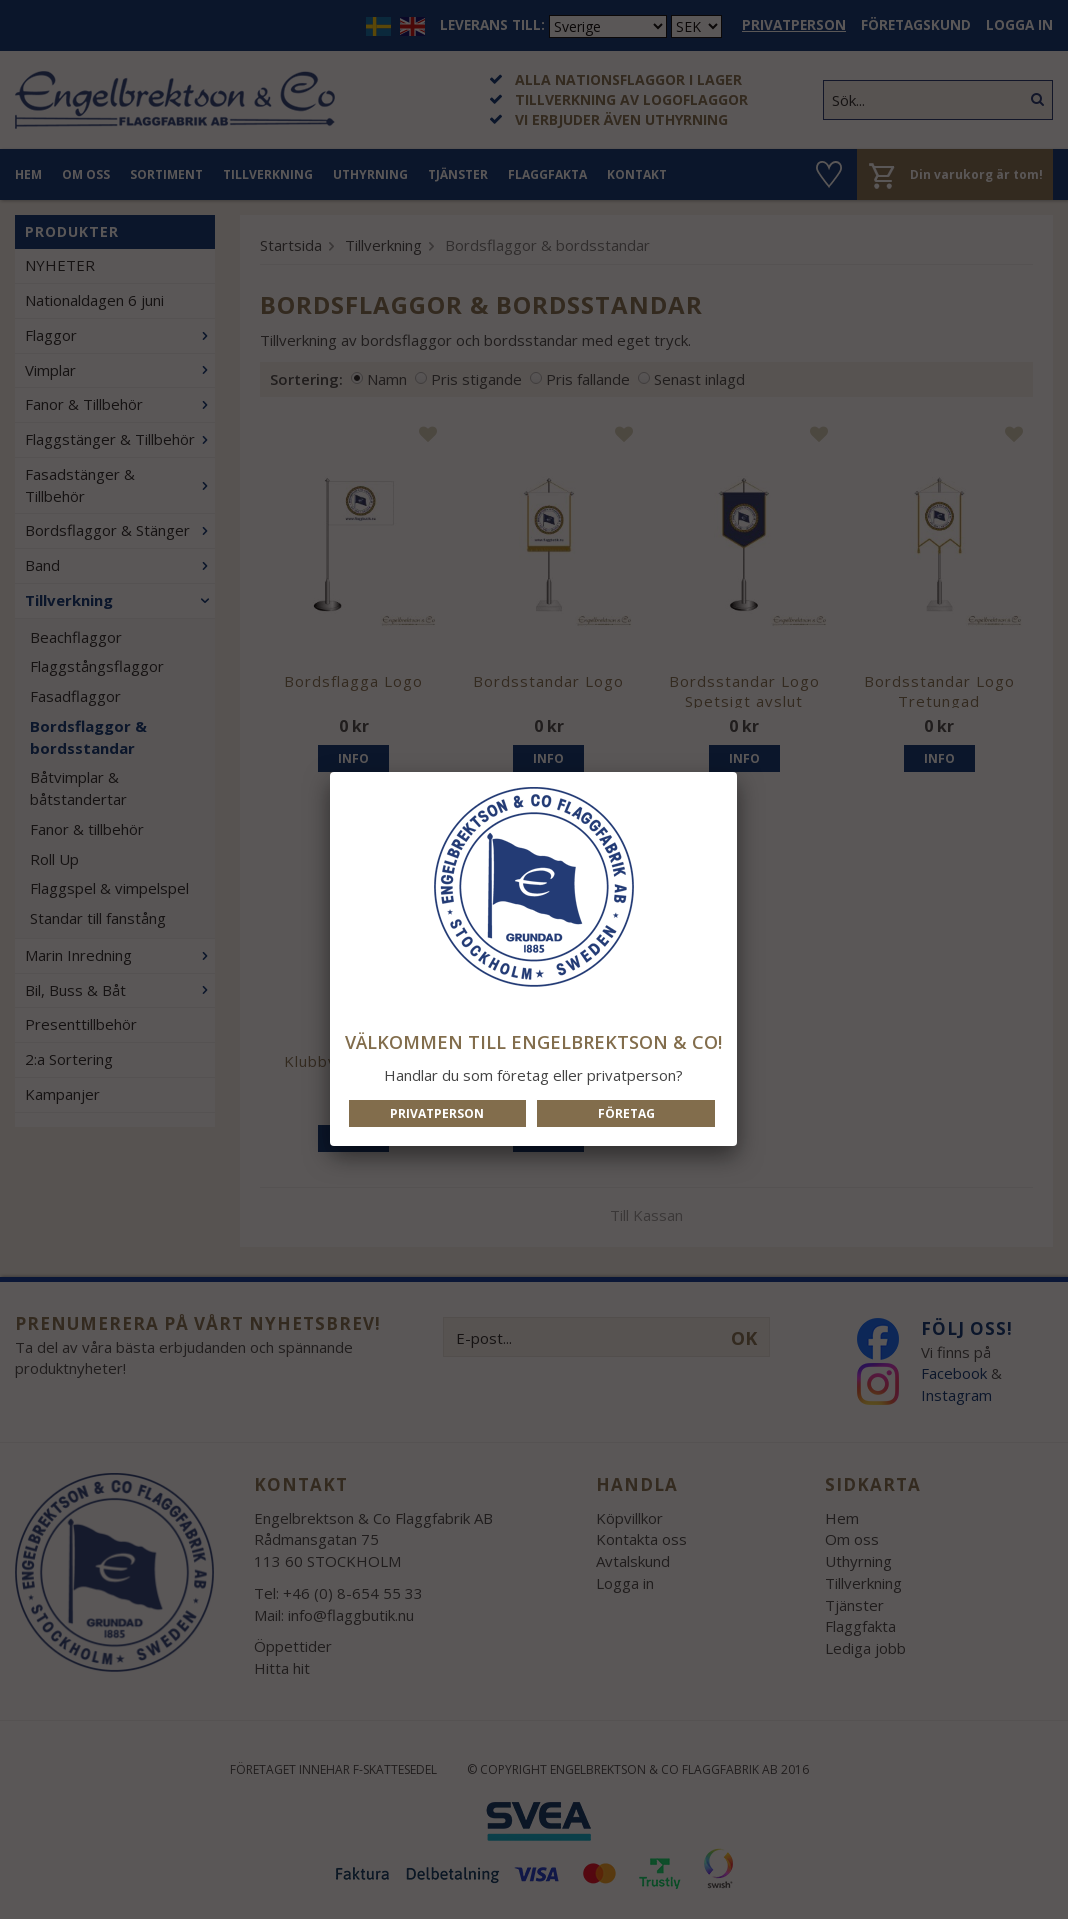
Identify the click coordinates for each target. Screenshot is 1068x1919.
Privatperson (437, 1113)
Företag (626, 1113)
